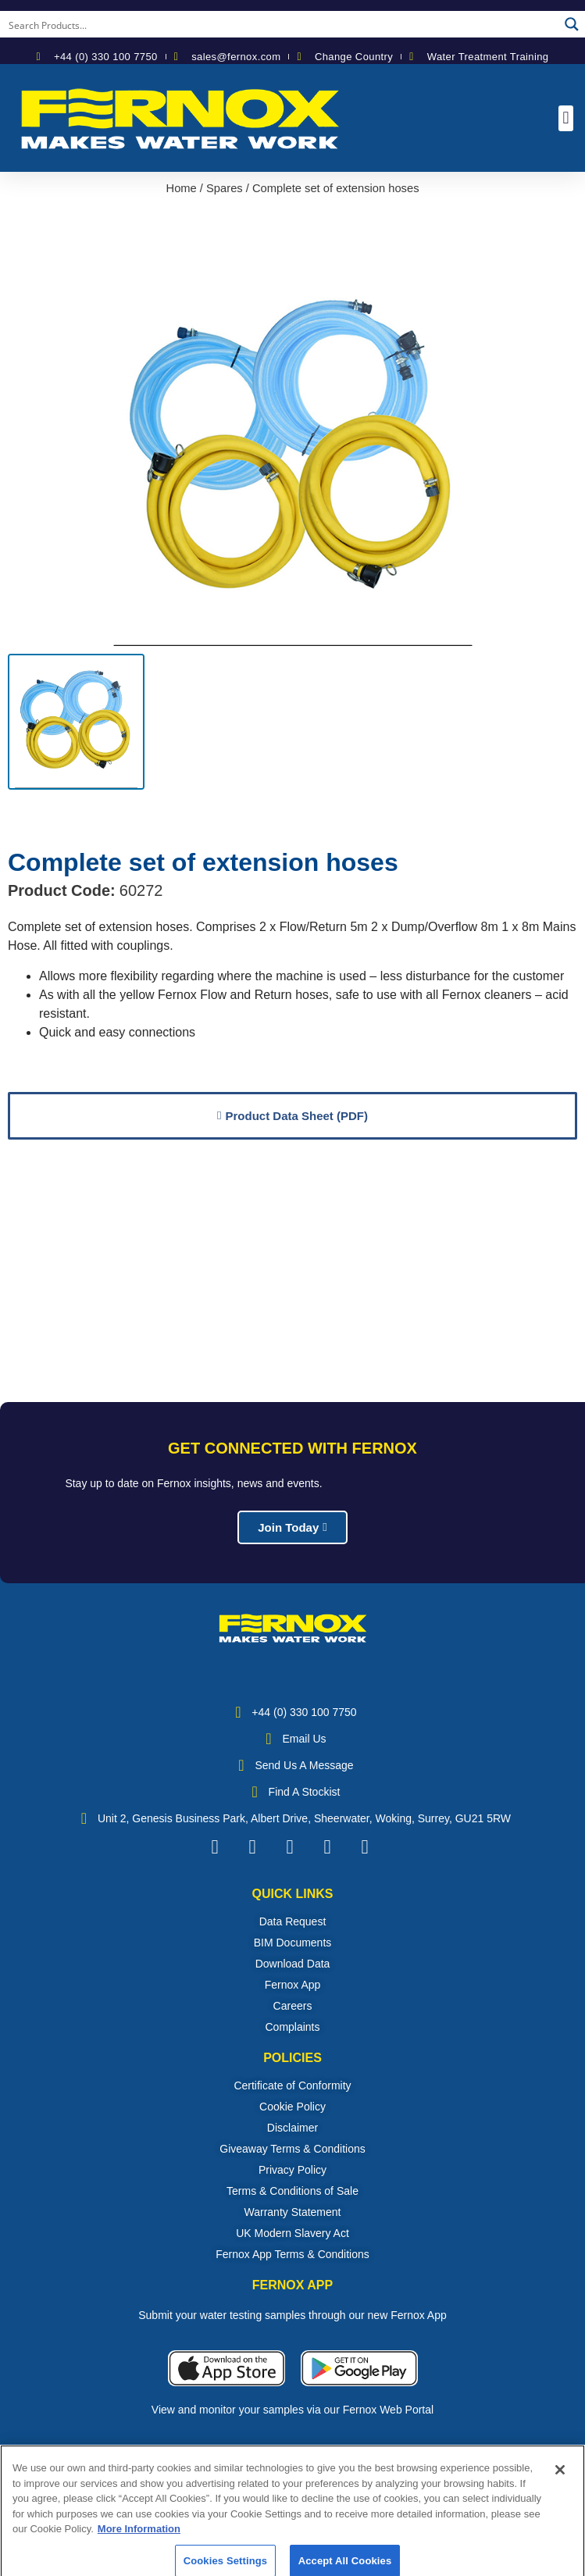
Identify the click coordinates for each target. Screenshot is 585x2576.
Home (181, 188)
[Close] (560, 2485)
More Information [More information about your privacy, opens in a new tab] (139, 2544)
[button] (565, 118)
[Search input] (280, 24)
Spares (224, 188)
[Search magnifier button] (571, 24)
